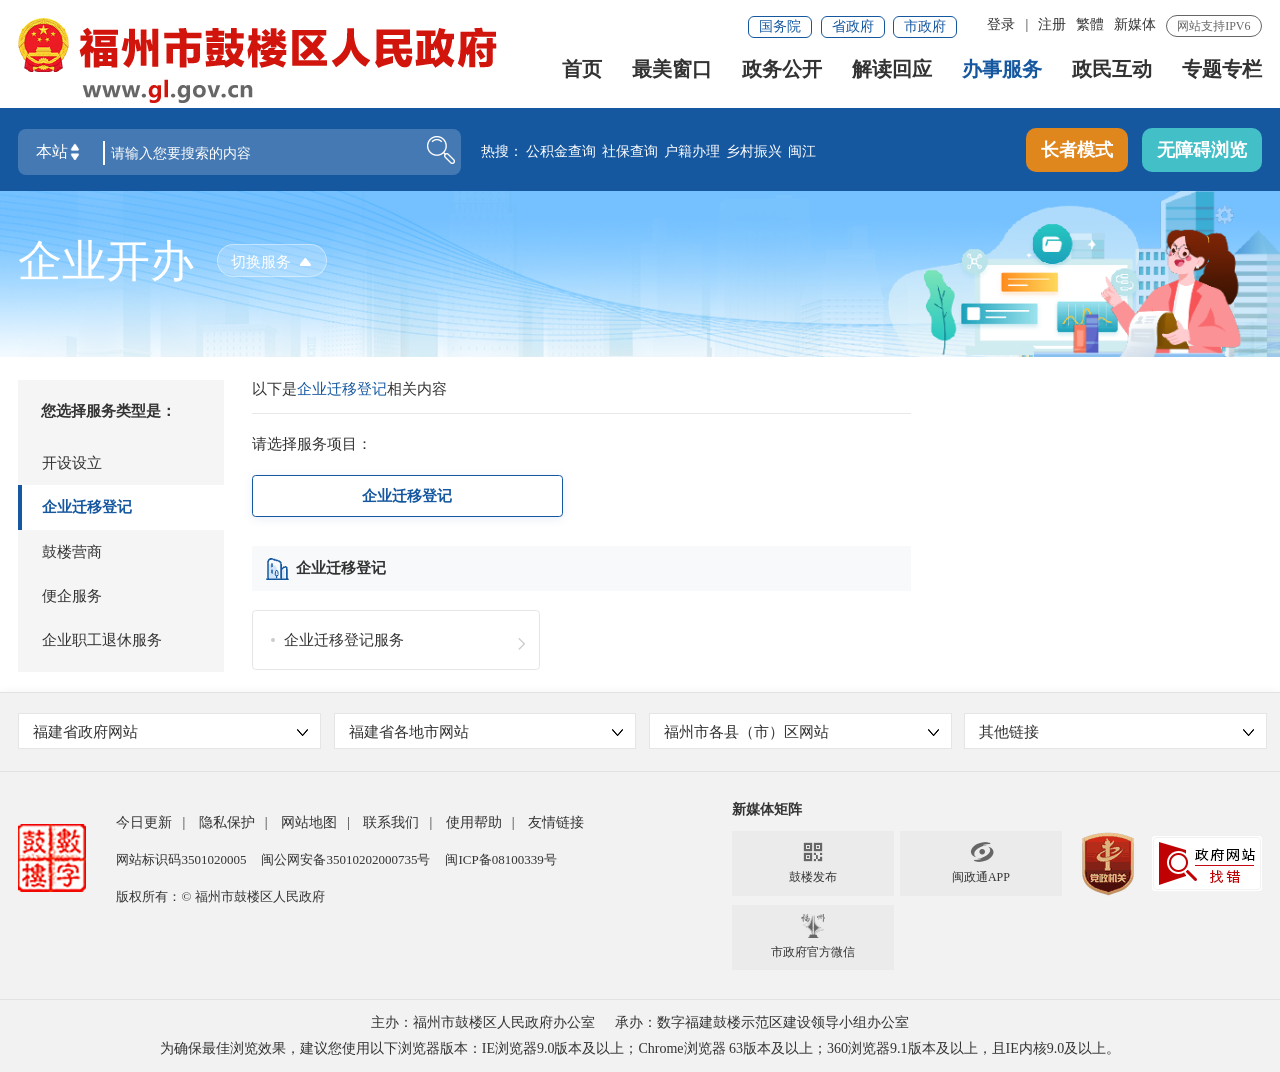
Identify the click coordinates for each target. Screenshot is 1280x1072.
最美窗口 (672, 73)
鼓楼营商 (72, 552)
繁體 (1090, 24)
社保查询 (630, 152)
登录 (1001, 24)
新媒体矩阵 (767, 809)
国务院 (780, 26)
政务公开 (782, 73)
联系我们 (391, 822)
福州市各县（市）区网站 (801, 732)
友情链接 (556, 822)
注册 (1052, 24)
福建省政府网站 (170, 732)
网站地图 (309, 822)
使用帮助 (474, 822)
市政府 (925, 26)
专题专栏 (1222, 73)
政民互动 (1112, 73)
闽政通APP (981, 862)
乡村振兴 (754, 152)
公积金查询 (561, 152)
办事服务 (1002, 73)
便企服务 (72, 596)
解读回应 (892, 73)
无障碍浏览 (1202, 151)
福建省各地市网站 (486, 732)
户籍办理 (692, 152)
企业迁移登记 (87, 507)
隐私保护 (227, 822)
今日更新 (144, 822)
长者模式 (1077, 151)
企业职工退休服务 (102, 640)
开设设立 (72, 463)
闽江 (802, 152)
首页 (582, 73)
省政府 (853, 26)
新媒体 (1135, 24)
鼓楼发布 (813, 862)
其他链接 (1116, 732)
